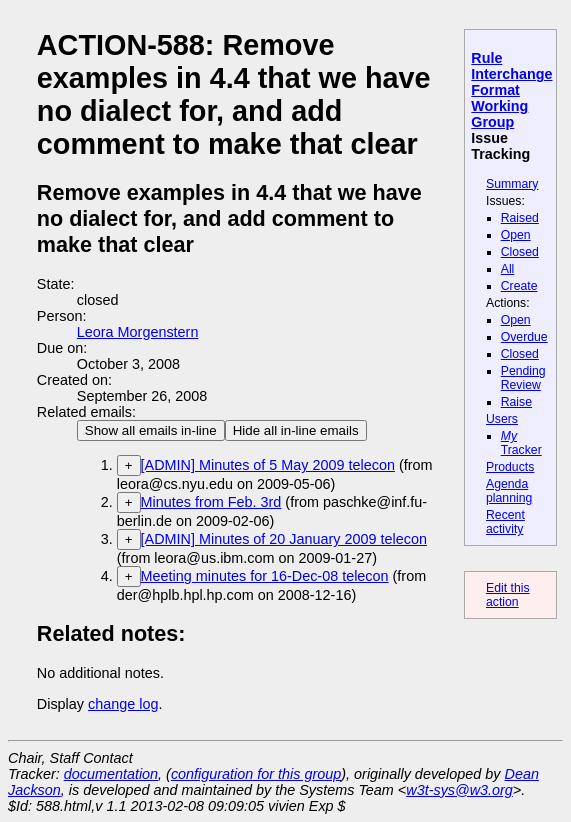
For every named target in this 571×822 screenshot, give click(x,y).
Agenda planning (509, 491)
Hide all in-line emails (296, 430)
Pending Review (523, 378)
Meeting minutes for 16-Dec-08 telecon (265, 576)
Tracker (521, 443)
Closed (520, 252)
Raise (516, 402)
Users (502, 419)
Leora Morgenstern (138, 332)
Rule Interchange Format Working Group (511, 90)
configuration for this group (256, 774)
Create (519, 286)
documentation (111, 774)
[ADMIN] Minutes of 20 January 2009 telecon (284, 539)
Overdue (524, 337)
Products (510, 467)
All (508, 269)
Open (516, 235)
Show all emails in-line (151, 430)
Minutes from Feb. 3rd (211, 502)
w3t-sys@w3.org (459, 790)
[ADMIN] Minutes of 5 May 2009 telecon (268, 465)
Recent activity (505, 522)
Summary (512, 184)
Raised (520, 218)
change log (123, 704)
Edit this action (508, 595)
